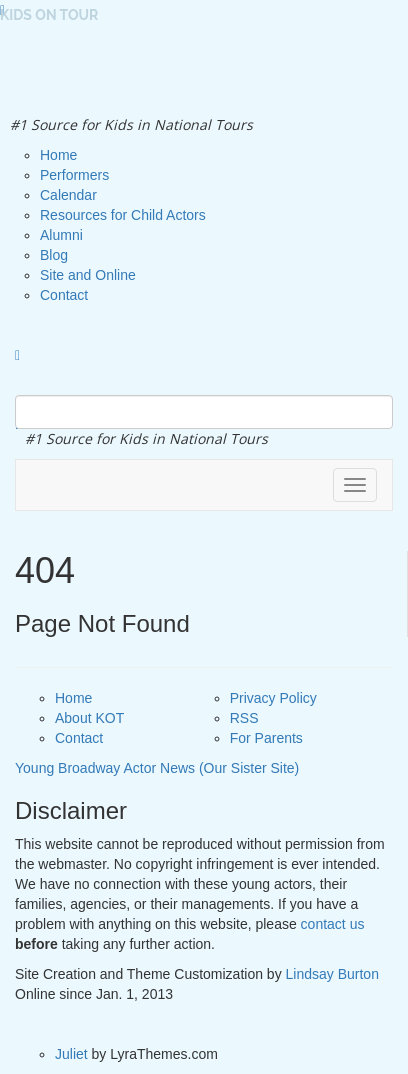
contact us (333, 924)
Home (73, 698)
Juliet (71, 1054)
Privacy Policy (273, 698)
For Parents (266, 738)
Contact (79, 738)
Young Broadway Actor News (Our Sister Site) (157, 768)
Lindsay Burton (332, 974)
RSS (244, 718)
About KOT (89, 718)
